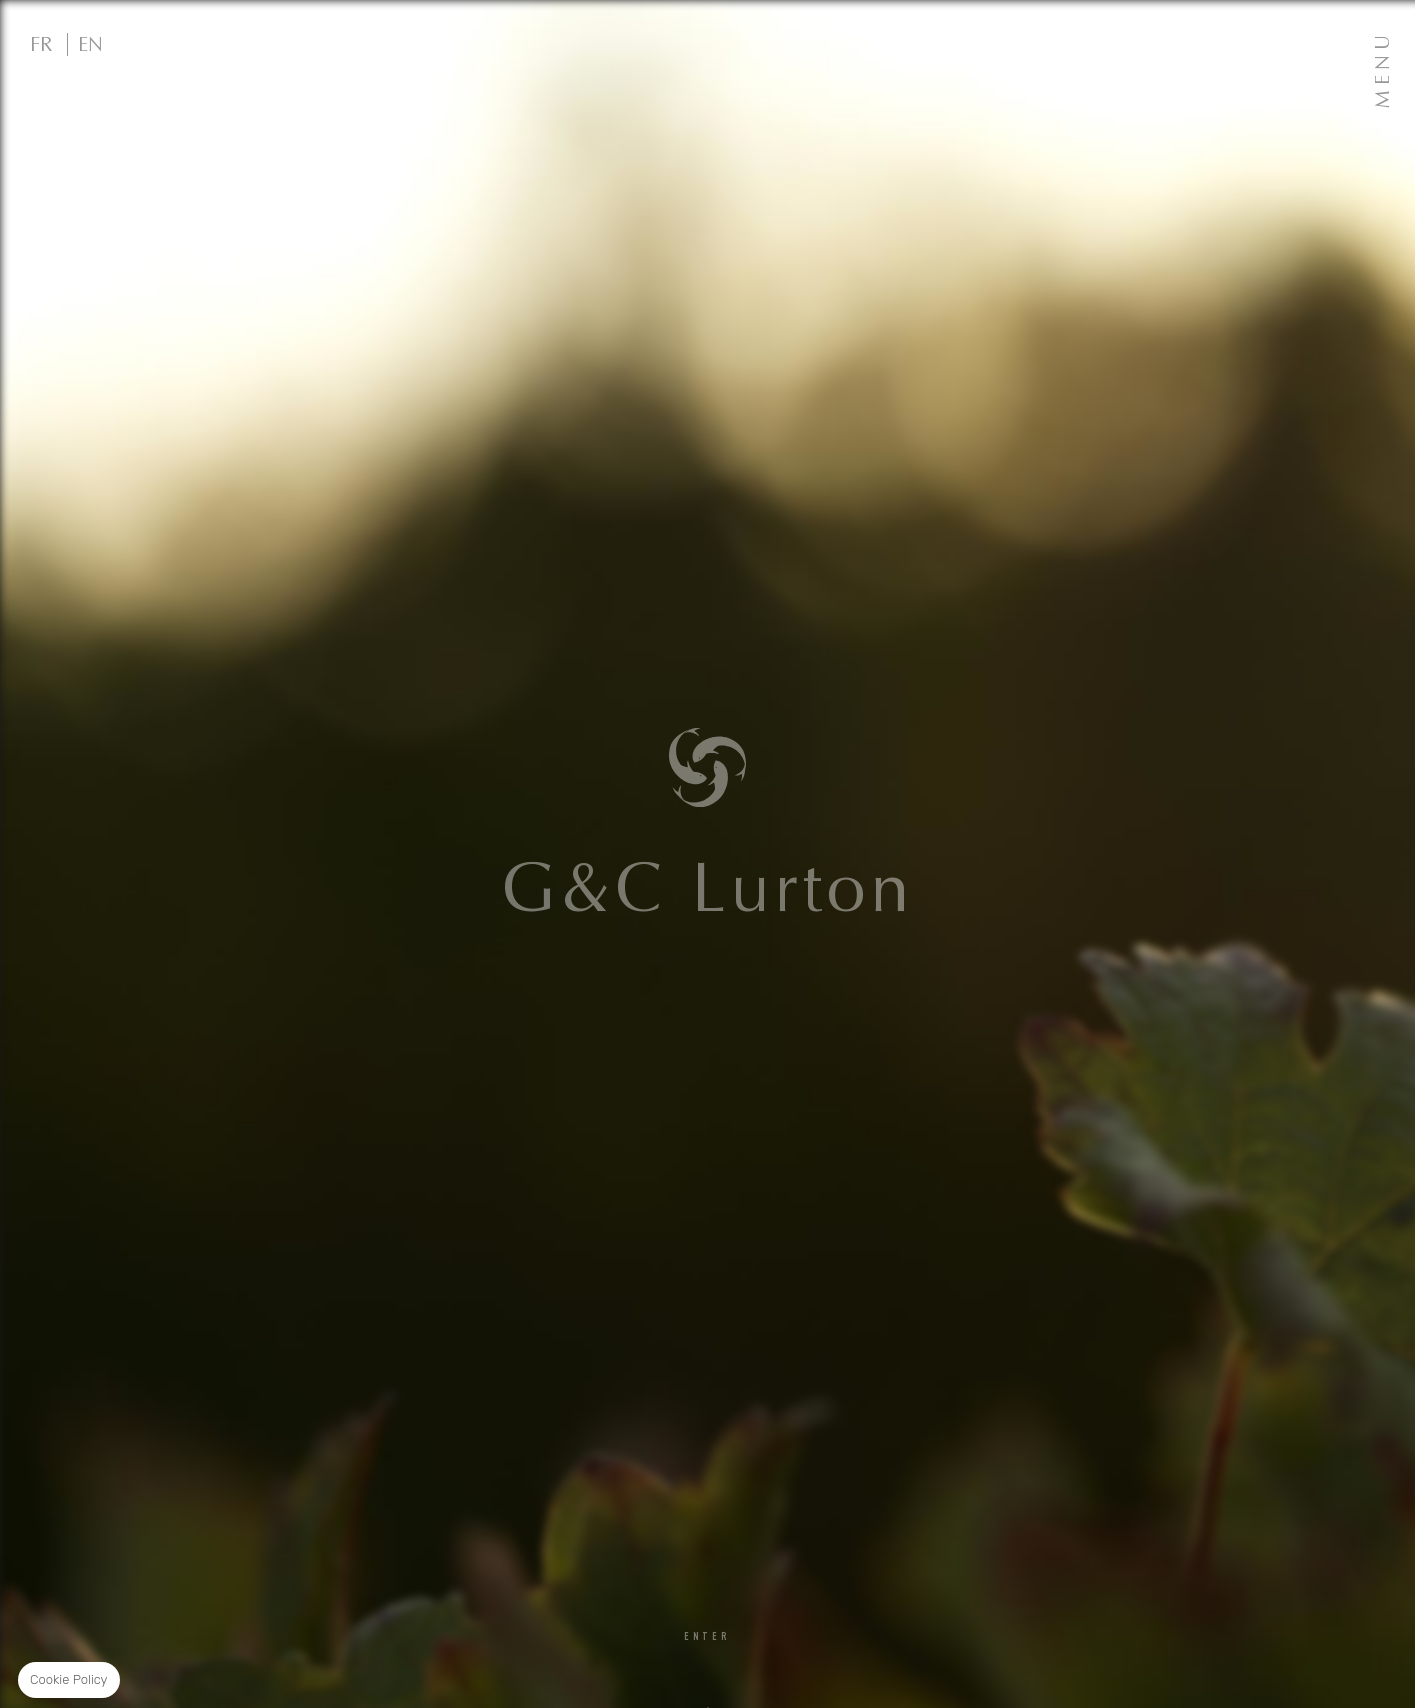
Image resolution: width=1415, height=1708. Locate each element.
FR (41, 44)
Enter (707, 1637)
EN (90, 44)
